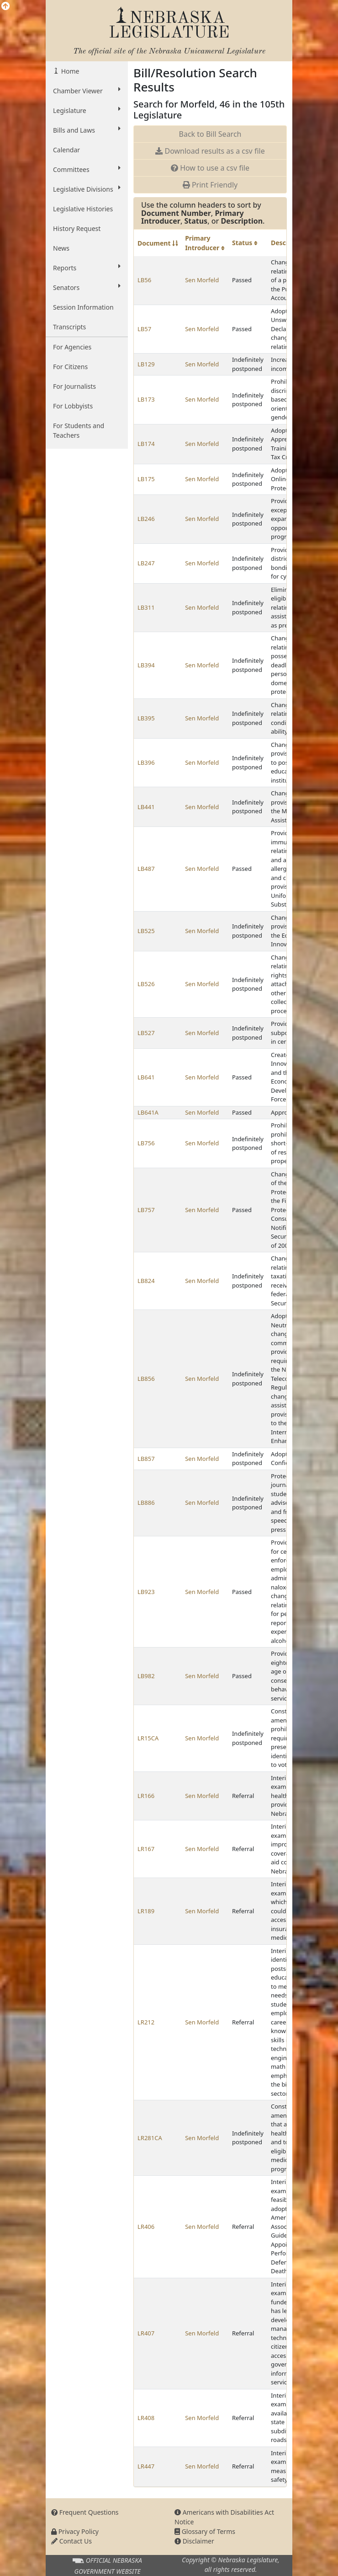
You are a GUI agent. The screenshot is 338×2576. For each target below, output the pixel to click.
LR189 (145, 1911)
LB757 (146, 1210)
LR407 (145, 2333)
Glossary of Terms (204, 2531)
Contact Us (71, 2541)
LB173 (146, 399)
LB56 (144, 280)
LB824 (146, 1281)
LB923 (146, 1592)
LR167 (145, 1849)
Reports (87, 267)
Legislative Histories (83, 208)
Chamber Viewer (87, 90)
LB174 (146, 444)
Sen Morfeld (202, 280)
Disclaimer (194, 2541)
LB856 (146, 1378)
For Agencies (72, 347)
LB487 (146, 868)
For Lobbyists (73, 406)
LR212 (145, 2022)
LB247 (146, 563)
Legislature (87, 110)
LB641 (146, 1077)
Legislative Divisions (87, 188)
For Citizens (70, 366)
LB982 (146, 1676)
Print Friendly (210, 185)
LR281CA (149, 2138)
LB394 (146, 665)
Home (69, 71)
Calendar (66, 149)
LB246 (146, 519)
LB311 (146, 607)
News (61, 248)
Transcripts (69, 326)
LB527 (146, 1033)
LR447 (145, 2466)
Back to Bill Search (210, 134)
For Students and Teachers (78, 430)
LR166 (145, 1796)
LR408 (145, 2418)
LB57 (144, 329)
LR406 (145, 2226)
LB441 (146, 807)
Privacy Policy (75, 2531)
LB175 (146, 479)
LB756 (146, 1143)
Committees (87, 169)
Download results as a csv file (209, 151)
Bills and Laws (87, 129)
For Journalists (74, 386)
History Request (76, 228)
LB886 (146, 1502)
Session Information (83, 307)
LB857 (146, 1458)
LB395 (146, 718)
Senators (87, 287)
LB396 (146, 762)
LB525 (146, 931)
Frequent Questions (85, 2512)
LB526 (146, 984)
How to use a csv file (210, 168)
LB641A (147, 1112)
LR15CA (147, 1738)
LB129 (146, 364)
